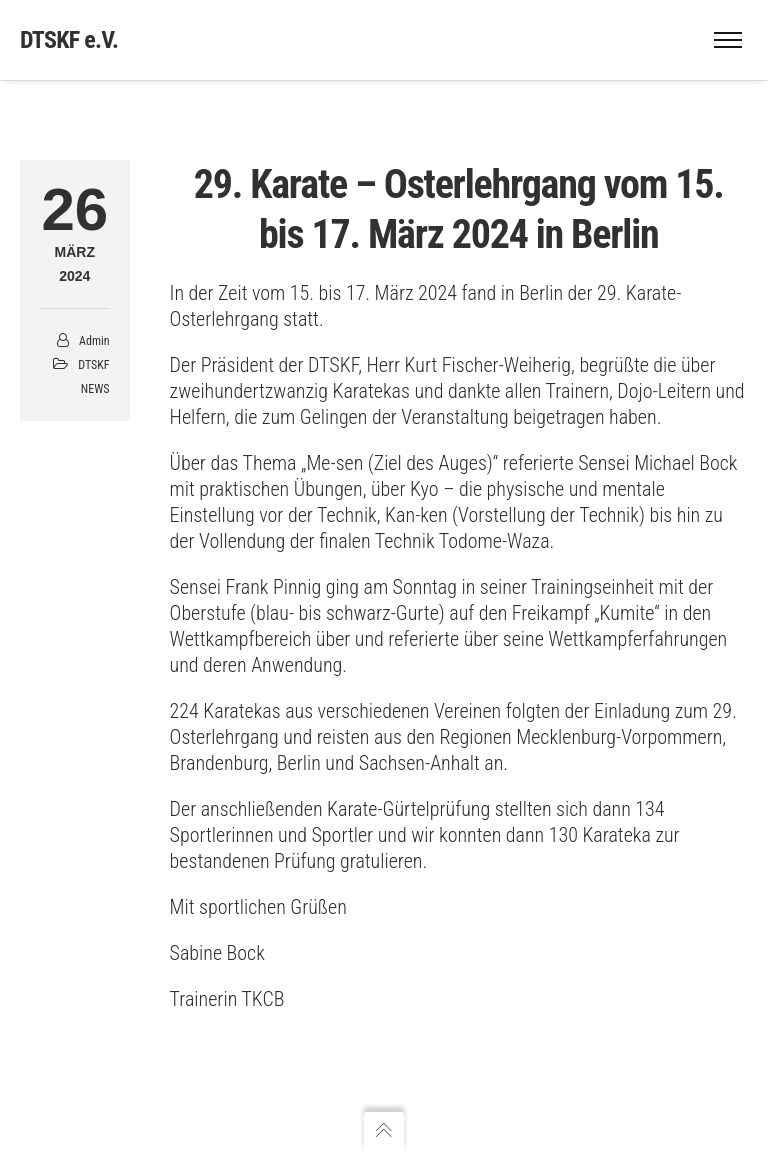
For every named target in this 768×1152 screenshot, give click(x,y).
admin (94, 341)
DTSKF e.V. (69, 40)
